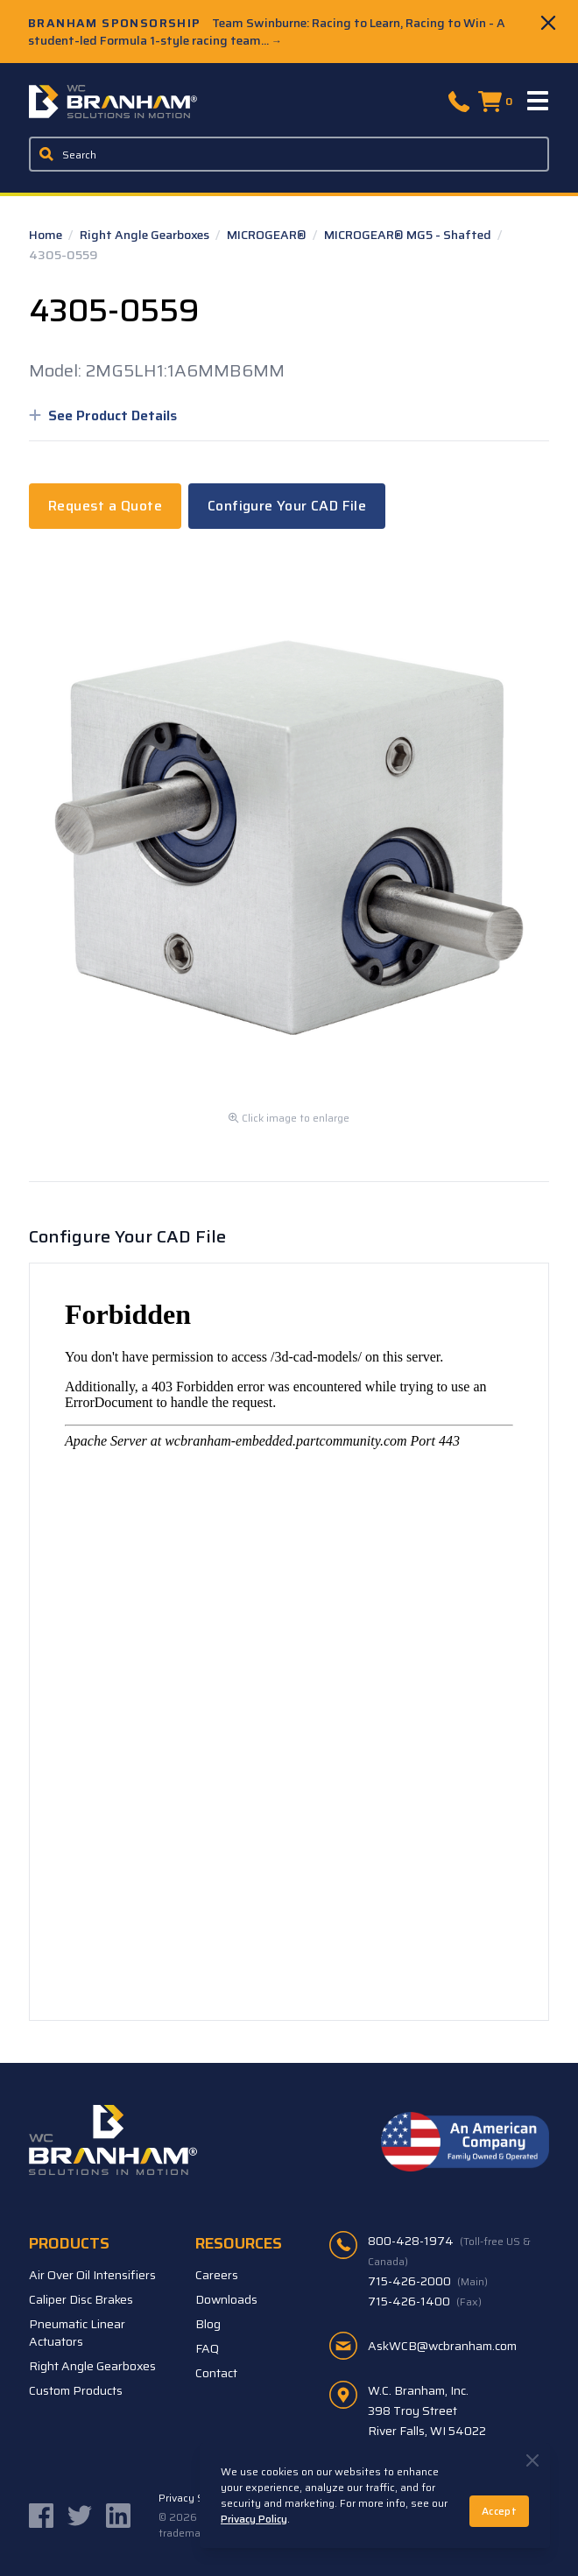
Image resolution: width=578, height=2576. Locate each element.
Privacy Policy (254, 2518)
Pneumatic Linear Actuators (77, 2332)
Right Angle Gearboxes (146, 234)
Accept (499, 2510)
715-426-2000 (428, 2281)
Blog (208, 2323)
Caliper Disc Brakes (81, 2299)
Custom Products (76, 2390)
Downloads (226, 2299)
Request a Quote (105, 506)
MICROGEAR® (268, 234)
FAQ (207, 2348)
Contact (216, 2372)
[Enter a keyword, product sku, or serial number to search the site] (289, 154)
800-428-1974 (449, 2250)
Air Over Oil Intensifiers (92, 2274)
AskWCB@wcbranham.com (442, 2345)
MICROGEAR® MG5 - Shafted (409, 234)
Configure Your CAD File (287, 506)
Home (47, 234)
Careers (216, 2274)
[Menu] (538, 101)
